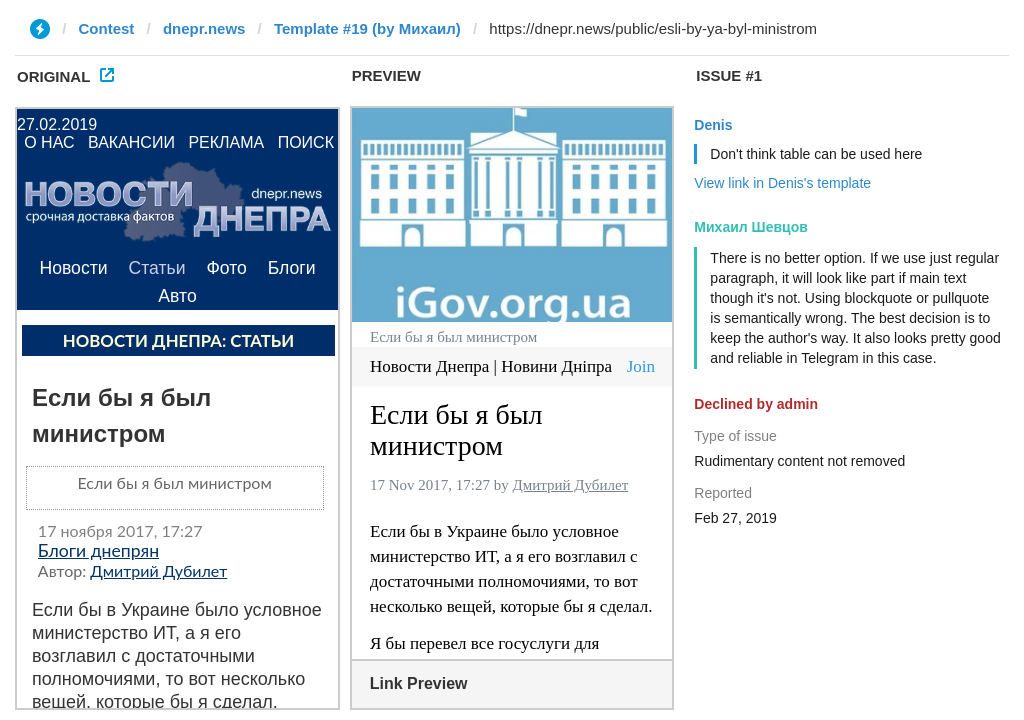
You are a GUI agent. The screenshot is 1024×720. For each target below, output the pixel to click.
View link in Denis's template (782, 183)
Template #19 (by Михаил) (367, 28)
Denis (713, 125)
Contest (107, 28)
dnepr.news (204, 28)
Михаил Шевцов (750, 227)
